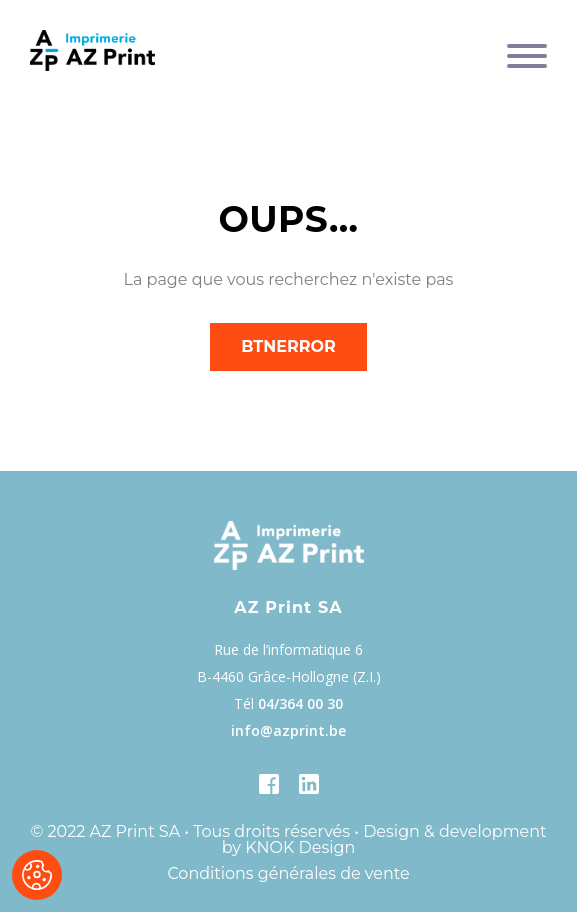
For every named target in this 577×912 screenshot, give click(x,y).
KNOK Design (300, 847)
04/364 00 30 (300, 703)
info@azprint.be (288, 730)
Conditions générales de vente (288, 874)
